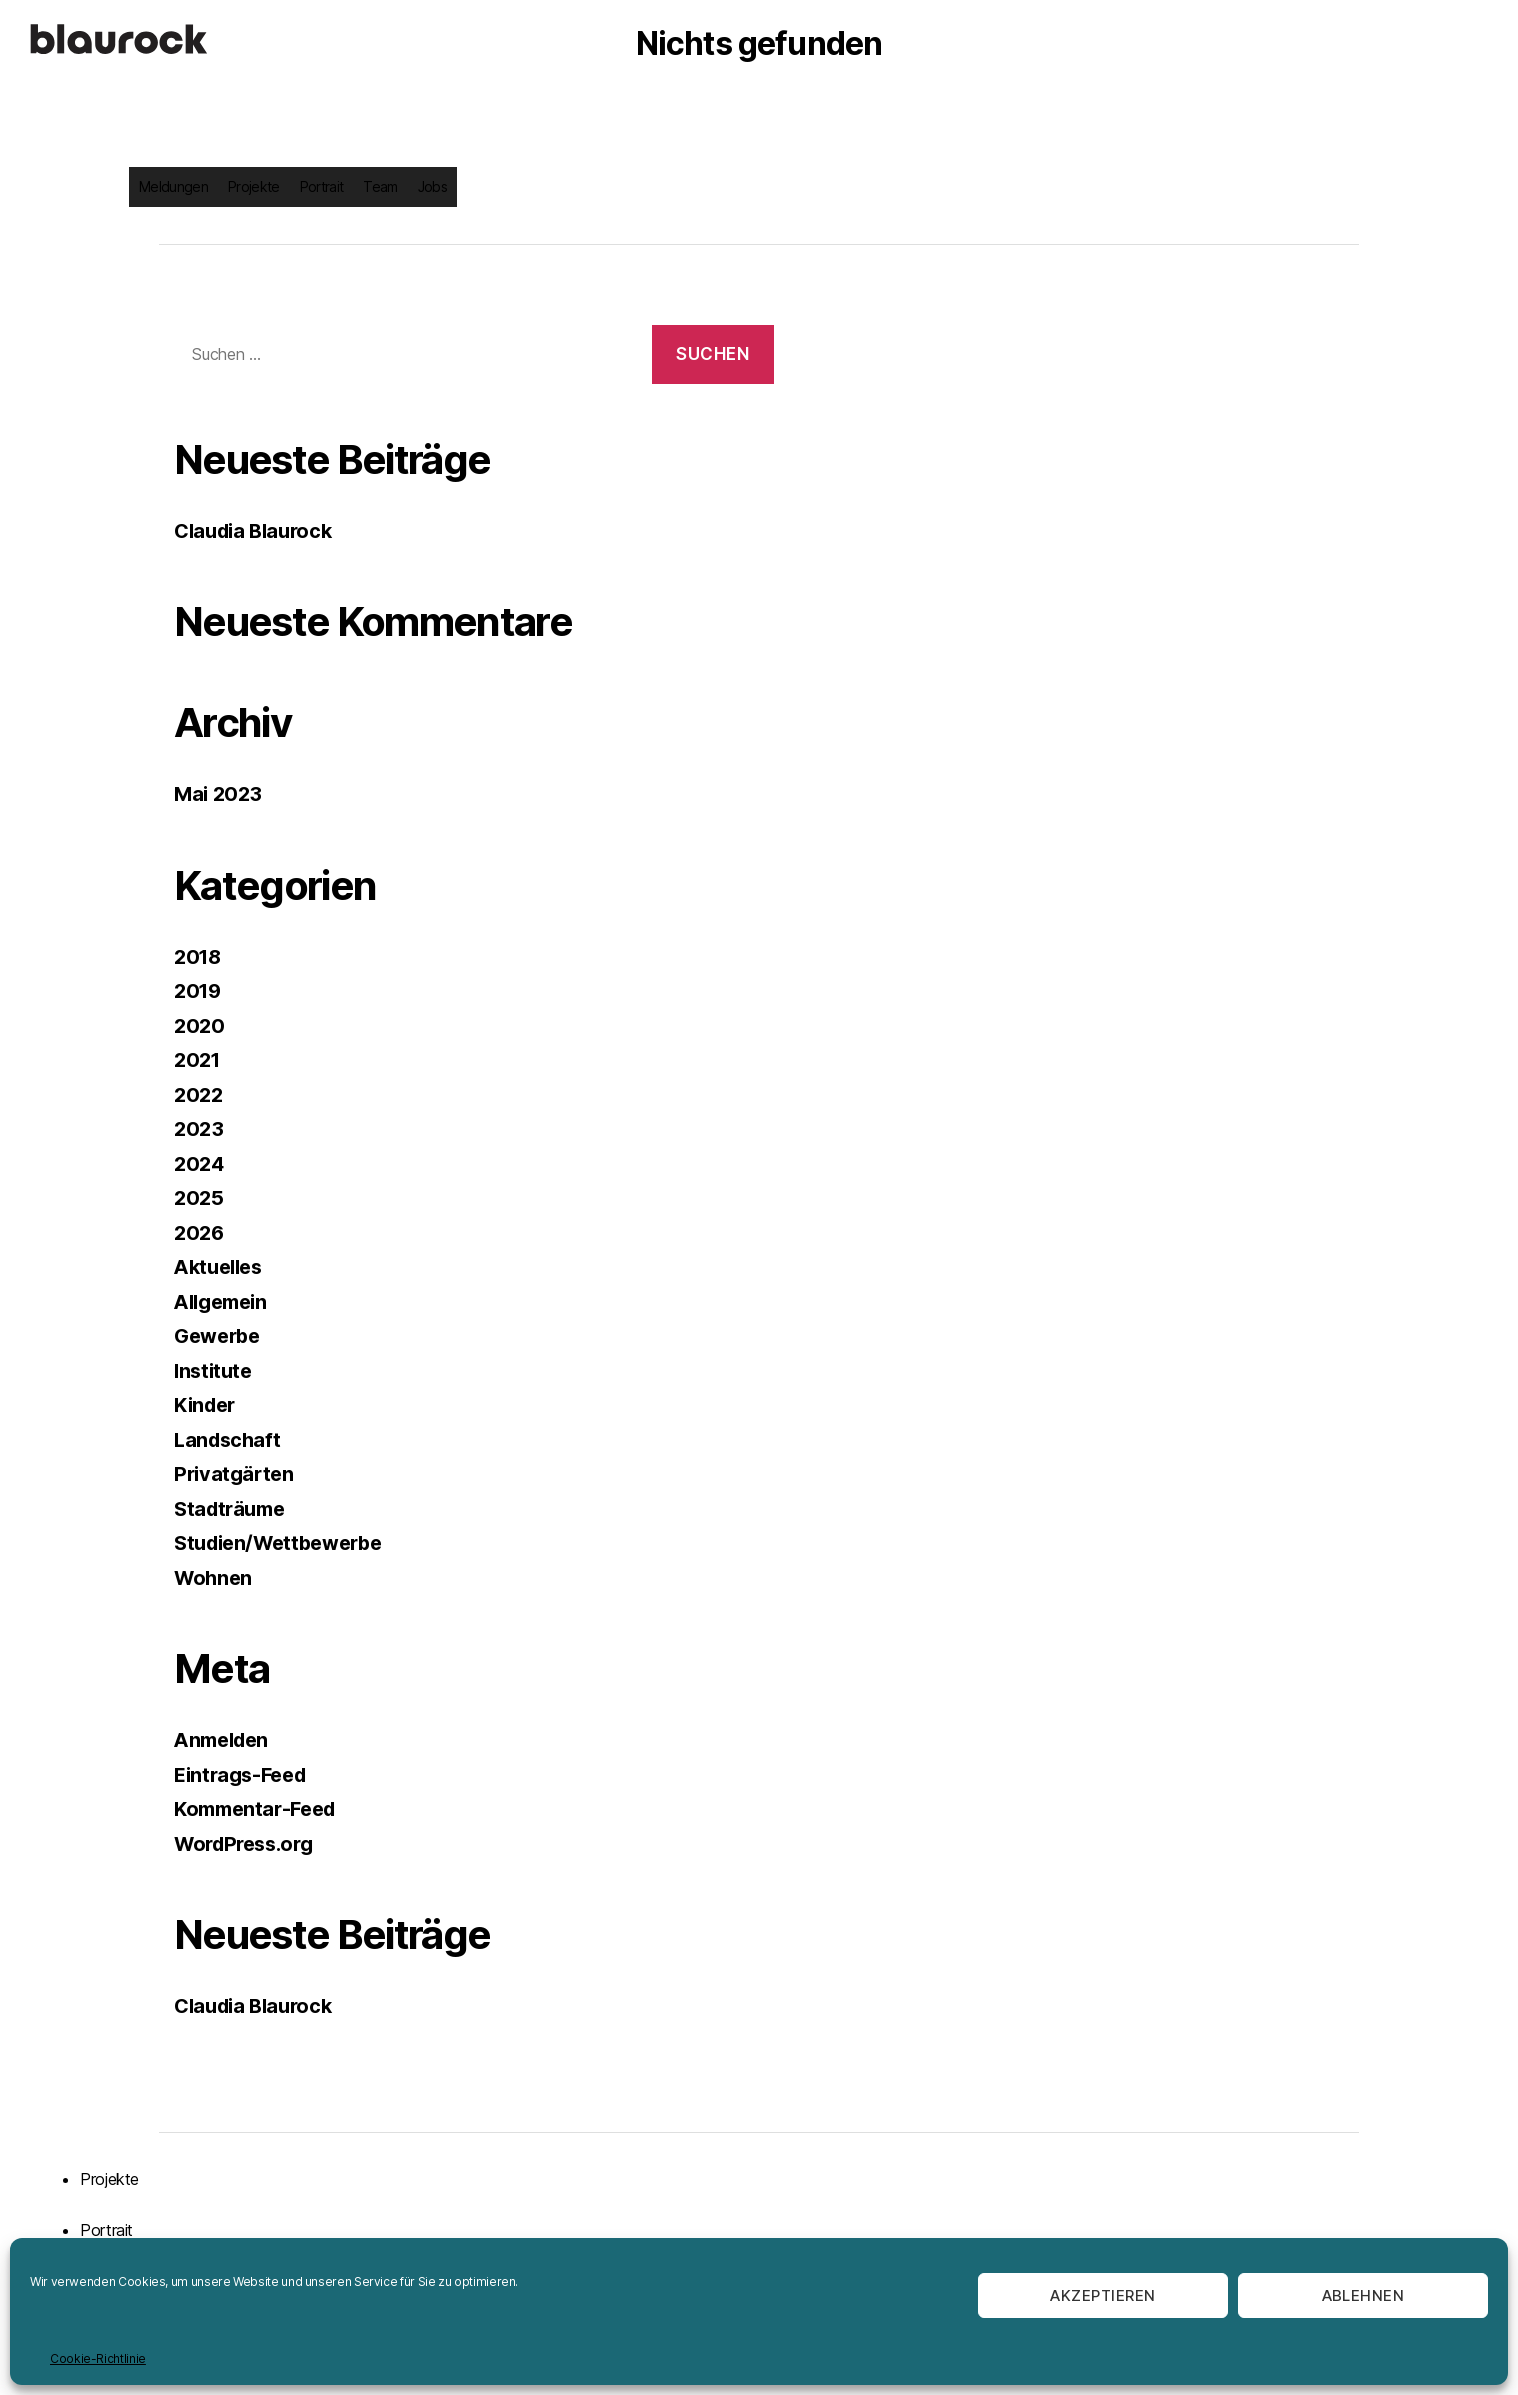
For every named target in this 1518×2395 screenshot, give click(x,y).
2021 (199, 1059)
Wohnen (215, 1577)
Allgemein (225, 1301)
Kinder (207, 1404)
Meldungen (173, 186)
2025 (200, 1197)
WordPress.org (249, 1843)
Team (380, 186)
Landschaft (229, 1439)
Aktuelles (222, 1266)
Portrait (322, 186)
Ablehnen (1363, 2295)
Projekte (254, 186)
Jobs (432, 186)
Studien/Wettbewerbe (285, 1542)
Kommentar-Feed (260, 1808)
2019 (199, 990)
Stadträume (233, 1508)
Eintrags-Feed (244, 1774)
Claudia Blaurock (258, 530)
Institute (215, 1370)
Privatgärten (236, 1473)
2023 (200, 1128)
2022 (200, 1094)
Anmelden (225, 1739)
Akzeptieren (1103, 2295)
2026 (200, 1232)
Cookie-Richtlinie (98, 2358)
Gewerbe (220, 1335)
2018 (199, 956)
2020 (200, 1025)
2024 (200, 1163)
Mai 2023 (220, 793)
